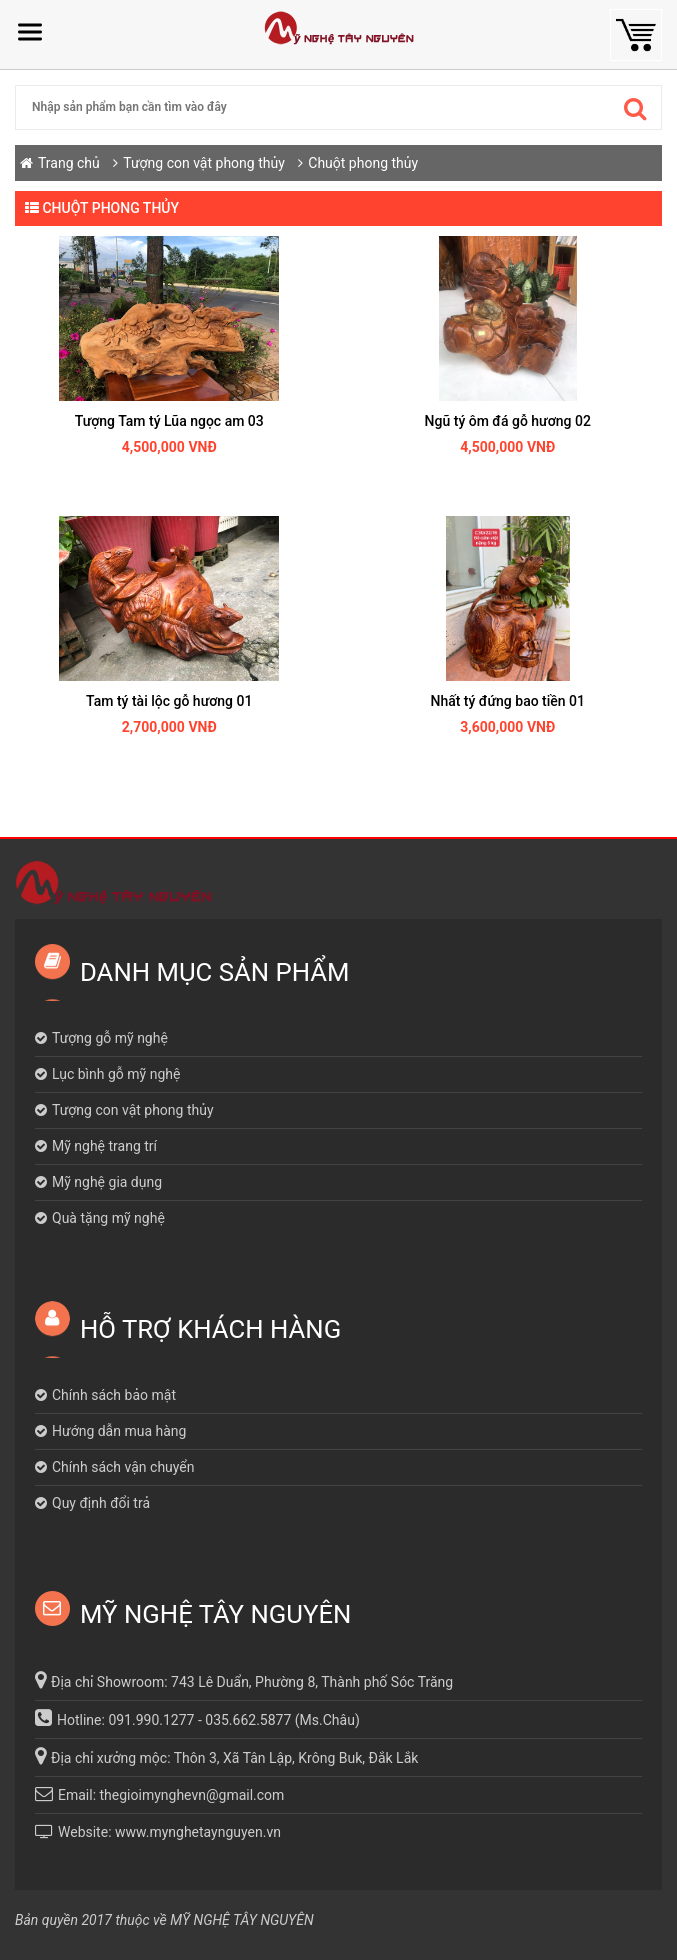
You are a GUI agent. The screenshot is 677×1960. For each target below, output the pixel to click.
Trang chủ (69, 163)
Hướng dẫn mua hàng (119, 1431)
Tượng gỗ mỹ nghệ (110, 1038)
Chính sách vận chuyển (123, 1467)
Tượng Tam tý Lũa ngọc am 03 (169, 421)
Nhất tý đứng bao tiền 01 (507, 701)
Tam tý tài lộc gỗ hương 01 (169, 701)
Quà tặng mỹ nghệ (108, 1218)
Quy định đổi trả (101, 1503)
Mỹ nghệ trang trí (104, 1146)
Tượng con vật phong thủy (205, 163)
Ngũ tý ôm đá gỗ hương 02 (508, 421)
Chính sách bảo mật (114, 1395)
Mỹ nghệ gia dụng (107, 1182)
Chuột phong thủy (363, 163)
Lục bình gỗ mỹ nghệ (116, 1074)
